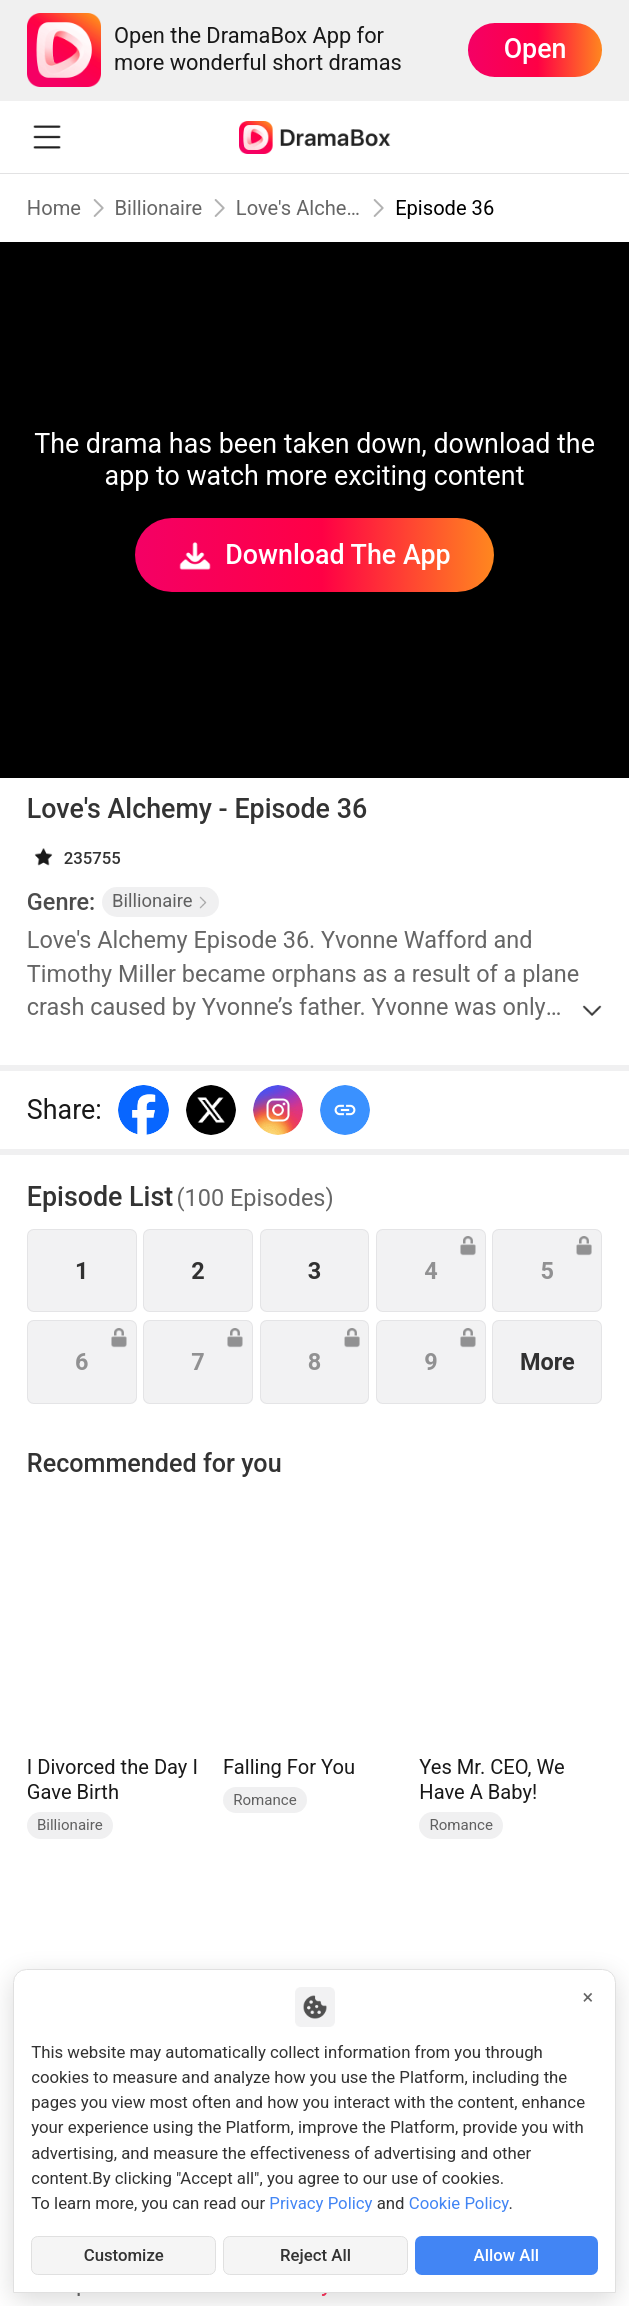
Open (535, 49)
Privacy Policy (320, 2203)
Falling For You (289, 1767)
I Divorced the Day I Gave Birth (112, 1779)
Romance (265, 1800)
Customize (124, 2255)
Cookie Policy (459, 2203)
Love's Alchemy (299, 208)
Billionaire (158, 208)
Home (54, 208)
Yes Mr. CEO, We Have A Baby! (491, 1779)
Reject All (315, 2255)
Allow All (506, 2255)
